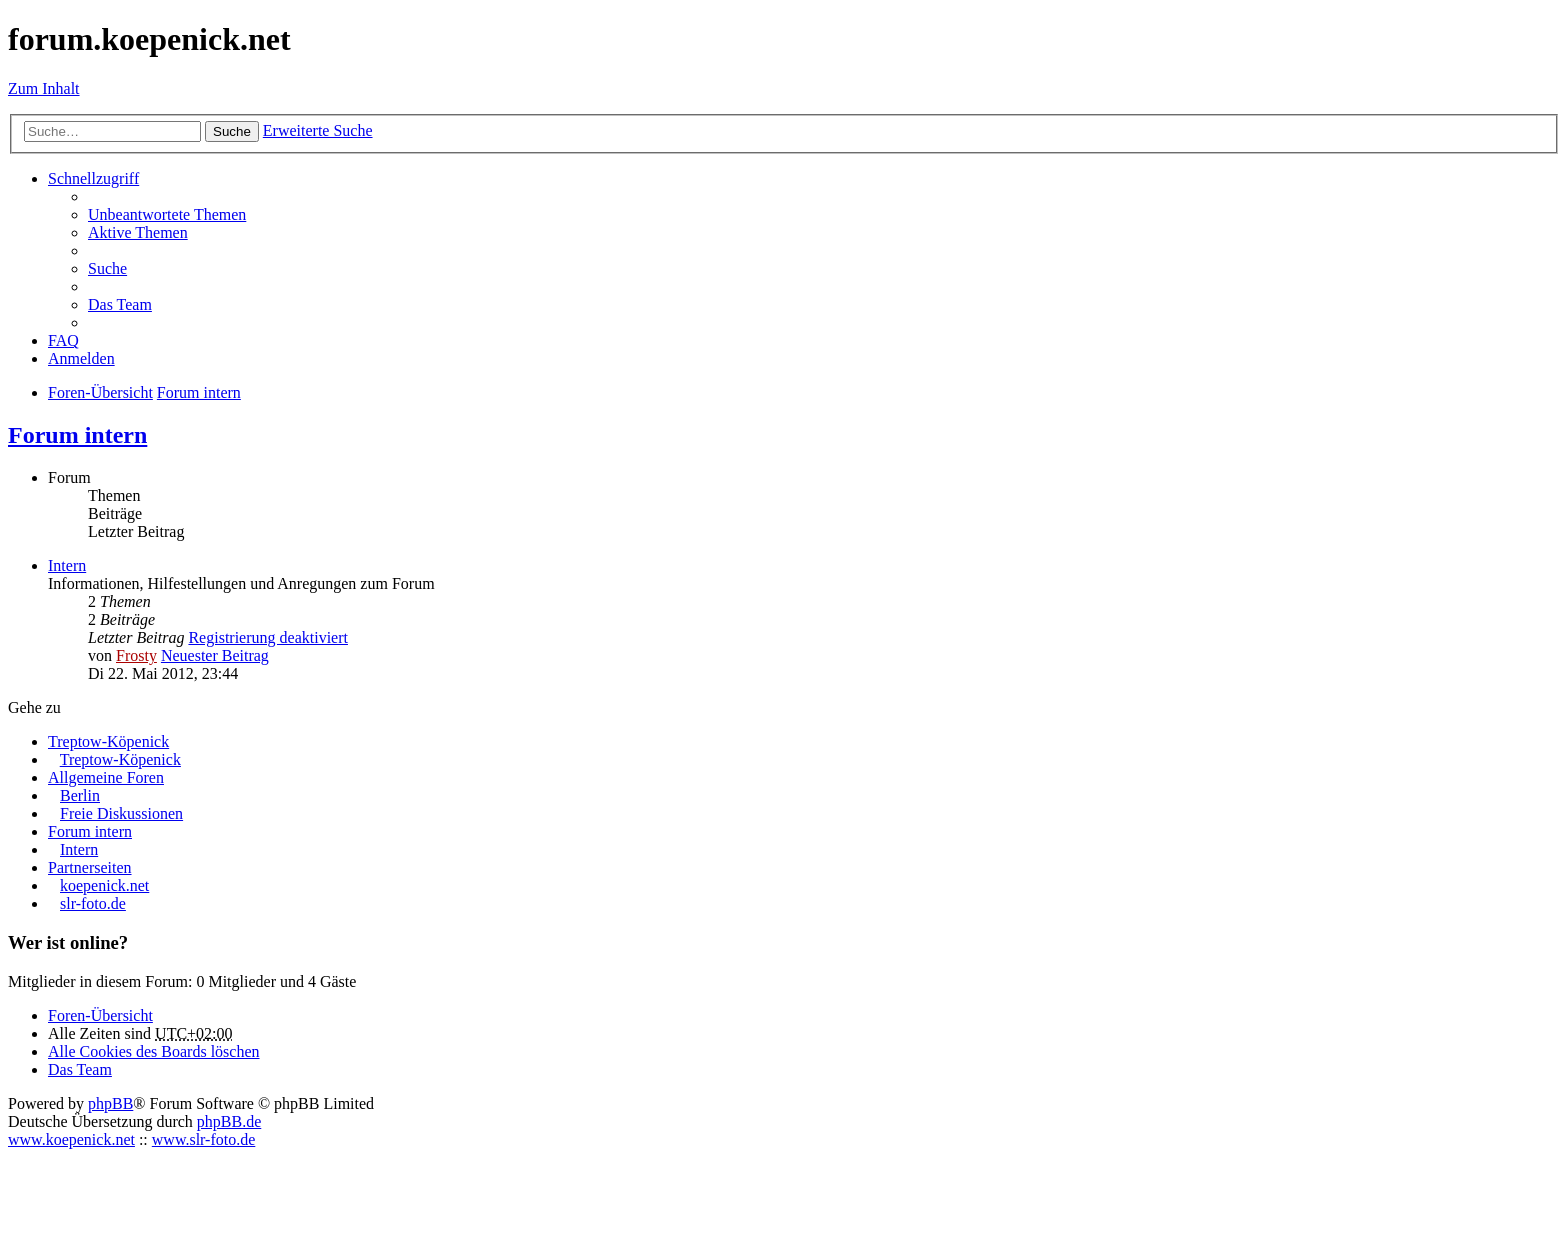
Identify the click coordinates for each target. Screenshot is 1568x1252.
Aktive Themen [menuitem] (138, 232)
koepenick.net (104, 885)
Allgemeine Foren (106, 777)
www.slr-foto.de (204, 1139)
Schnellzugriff (93, 178)
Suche (232, 131)
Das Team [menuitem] (120, 304)
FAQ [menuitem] (63, 340)
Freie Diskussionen (121, 813)
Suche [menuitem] (107, 268)
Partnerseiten (90, 867)
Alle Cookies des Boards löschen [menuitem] (154, 1051)
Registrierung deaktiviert (268, 637)
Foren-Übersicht (100, 1015)
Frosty (136, 655)
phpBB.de (229, 1121)
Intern (67, 565)
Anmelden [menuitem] (81, 358)
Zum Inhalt (44, 88)
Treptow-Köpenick (108, 741)
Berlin (80, 795)
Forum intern (77, 435)
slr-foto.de (93, 903)
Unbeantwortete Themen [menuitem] (167, 214)
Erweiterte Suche (318, 130)
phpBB (110, 1103)
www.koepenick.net (71, 1139)
